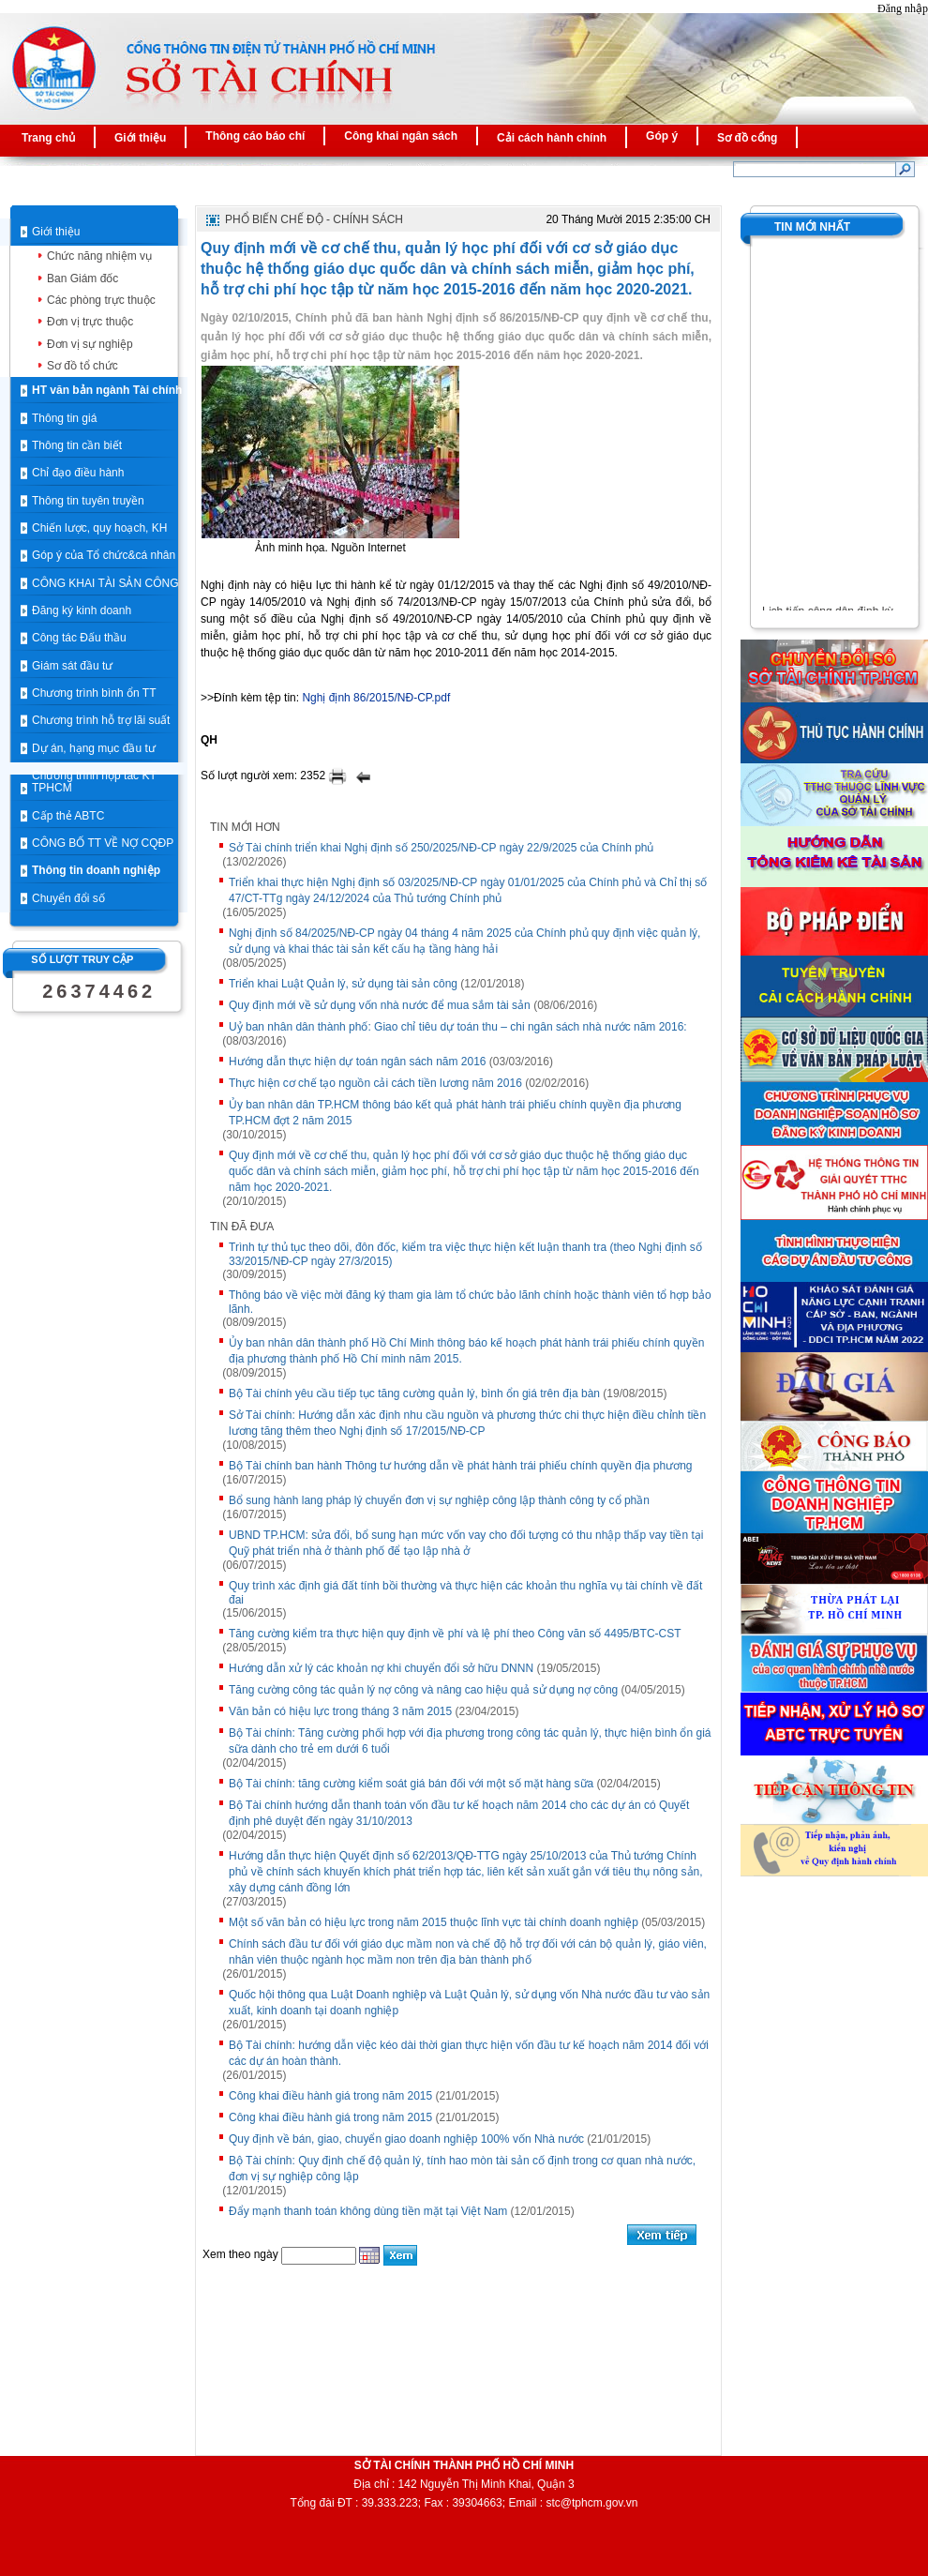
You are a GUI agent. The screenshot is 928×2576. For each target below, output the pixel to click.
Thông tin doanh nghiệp (96, 870)
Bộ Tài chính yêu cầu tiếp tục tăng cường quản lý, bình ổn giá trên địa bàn (414, 1393)
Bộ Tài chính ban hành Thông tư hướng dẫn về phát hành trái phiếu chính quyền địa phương (461, 1465)
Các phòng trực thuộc (101, 300)
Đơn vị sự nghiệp (90, 344)
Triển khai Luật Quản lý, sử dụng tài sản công (343, 983)
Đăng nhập (902, 8)
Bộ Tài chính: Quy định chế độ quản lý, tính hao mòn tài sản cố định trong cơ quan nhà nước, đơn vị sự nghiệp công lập (462, 2168)
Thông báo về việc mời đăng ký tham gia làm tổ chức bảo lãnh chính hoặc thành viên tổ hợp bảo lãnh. (470, 1302)
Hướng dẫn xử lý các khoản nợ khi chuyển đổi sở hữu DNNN (381, 1668)
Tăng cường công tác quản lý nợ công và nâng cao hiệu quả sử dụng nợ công (423, 1689)
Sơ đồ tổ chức (82, 365)
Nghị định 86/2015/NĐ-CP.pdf (376, 697)
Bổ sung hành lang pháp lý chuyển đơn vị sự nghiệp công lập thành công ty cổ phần (439, 1500)
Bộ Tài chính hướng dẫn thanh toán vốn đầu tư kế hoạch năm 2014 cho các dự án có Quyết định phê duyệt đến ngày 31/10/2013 (459, 1813)
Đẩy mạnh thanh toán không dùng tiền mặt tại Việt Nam (368, 2211)
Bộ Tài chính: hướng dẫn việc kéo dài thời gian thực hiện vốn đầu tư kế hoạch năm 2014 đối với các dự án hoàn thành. (469, 2053)
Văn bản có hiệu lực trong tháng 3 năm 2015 (340, 1711)
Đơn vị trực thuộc (90, 321)
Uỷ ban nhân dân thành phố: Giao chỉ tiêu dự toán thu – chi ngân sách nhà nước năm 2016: (458, 1026)
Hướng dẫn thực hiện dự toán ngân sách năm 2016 (357, 1061)
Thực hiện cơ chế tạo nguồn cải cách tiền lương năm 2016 (375, 1083)
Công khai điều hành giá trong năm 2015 (330, 2095)
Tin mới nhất (812, 226)
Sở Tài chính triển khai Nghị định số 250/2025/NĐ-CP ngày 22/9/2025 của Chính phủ (441, 847)
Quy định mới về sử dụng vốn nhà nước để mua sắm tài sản (380, 1005)
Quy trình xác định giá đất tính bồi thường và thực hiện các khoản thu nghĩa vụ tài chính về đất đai (465, 1592)
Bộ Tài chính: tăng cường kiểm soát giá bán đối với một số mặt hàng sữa (411, 1783)
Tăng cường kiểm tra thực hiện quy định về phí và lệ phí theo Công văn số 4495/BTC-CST (455, 1633)
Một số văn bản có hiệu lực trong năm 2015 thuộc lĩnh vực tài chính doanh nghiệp (433, 1922)
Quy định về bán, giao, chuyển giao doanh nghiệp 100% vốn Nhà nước (406, 2139)
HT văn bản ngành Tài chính (107, 390)
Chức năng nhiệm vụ (99, 256)
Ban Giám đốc (82, 278)
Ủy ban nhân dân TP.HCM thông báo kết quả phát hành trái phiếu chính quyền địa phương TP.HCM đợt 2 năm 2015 (455, 1112)
